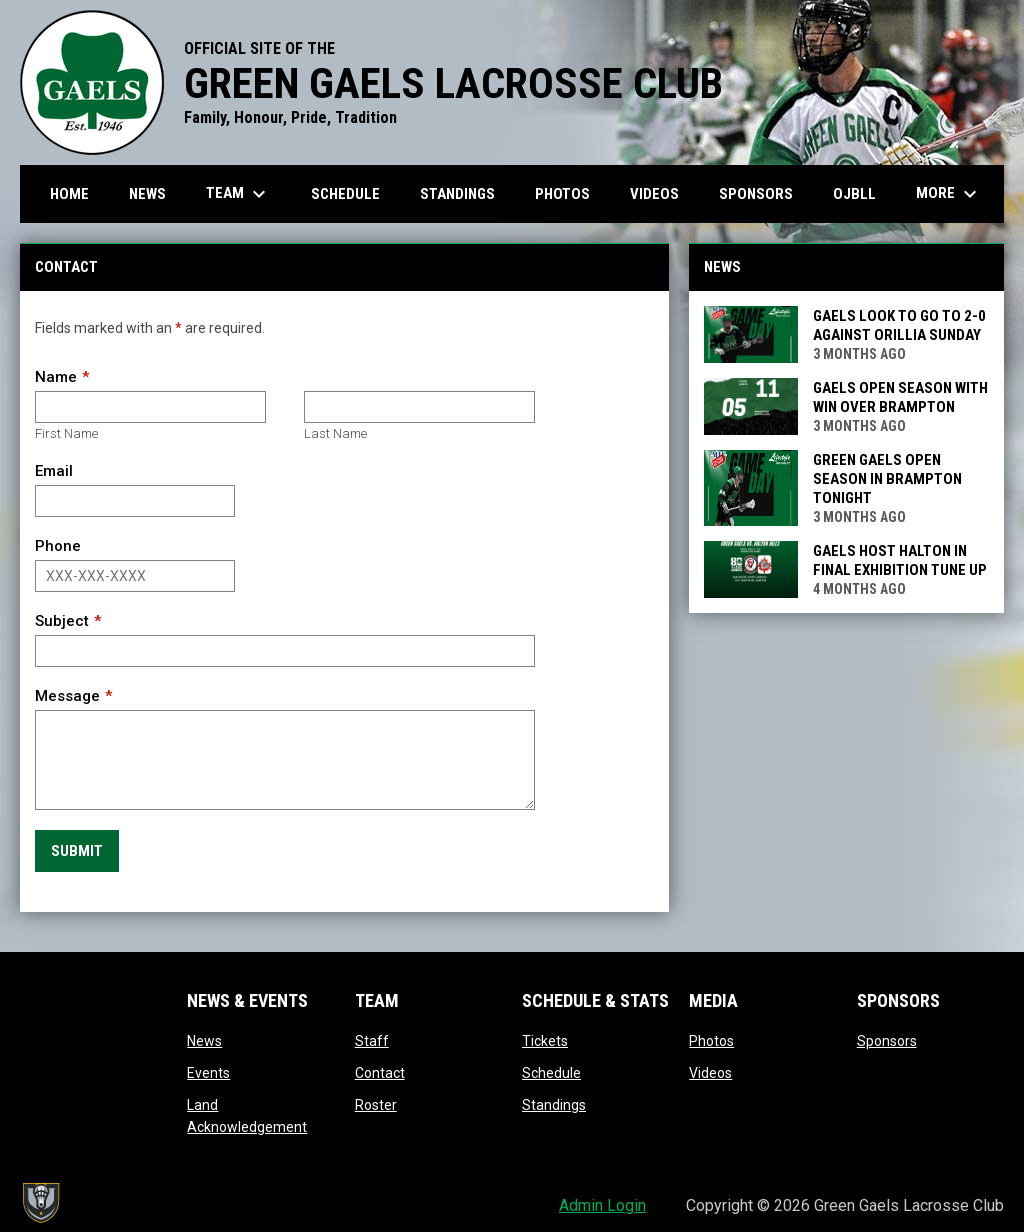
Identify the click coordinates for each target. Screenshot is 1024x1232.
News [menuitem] (147, 194)
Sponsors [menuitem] (756, 194)
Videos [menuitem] (654, 194)
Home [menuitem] (69, 194)
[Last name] (419, 407)
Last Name (335, 433)
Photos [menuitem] (562, 194)
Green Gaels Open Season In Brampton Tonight (887, 479)
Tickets (545, 1041)
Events (208, 1073)
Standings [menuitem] (457, 194)
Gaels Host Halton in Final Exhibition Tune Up (900, 560)
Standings (554, 1105)
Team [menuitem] (238, 194)
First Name (66, 433)
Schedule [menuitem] (345, 194)
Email (54, 471)
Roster (376, 1105)
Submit (77, 851)
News (204, 1041)
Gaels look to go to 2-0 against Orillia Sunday (899, 325)
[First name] (150, 407)
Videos (710, 1073)
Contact (380, 1073)
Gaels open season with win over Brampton (900, 397)
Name (56, 377)
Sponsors (887, 1041)
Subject (62, 621)
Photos (711, 1041)
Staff (372, 1041)
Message (67, 696)
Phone (58, 546)
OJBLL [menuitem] (862, 193)
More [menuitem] (949, 194)
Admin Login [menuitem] (602, 1205)
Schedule (551, 1073)
